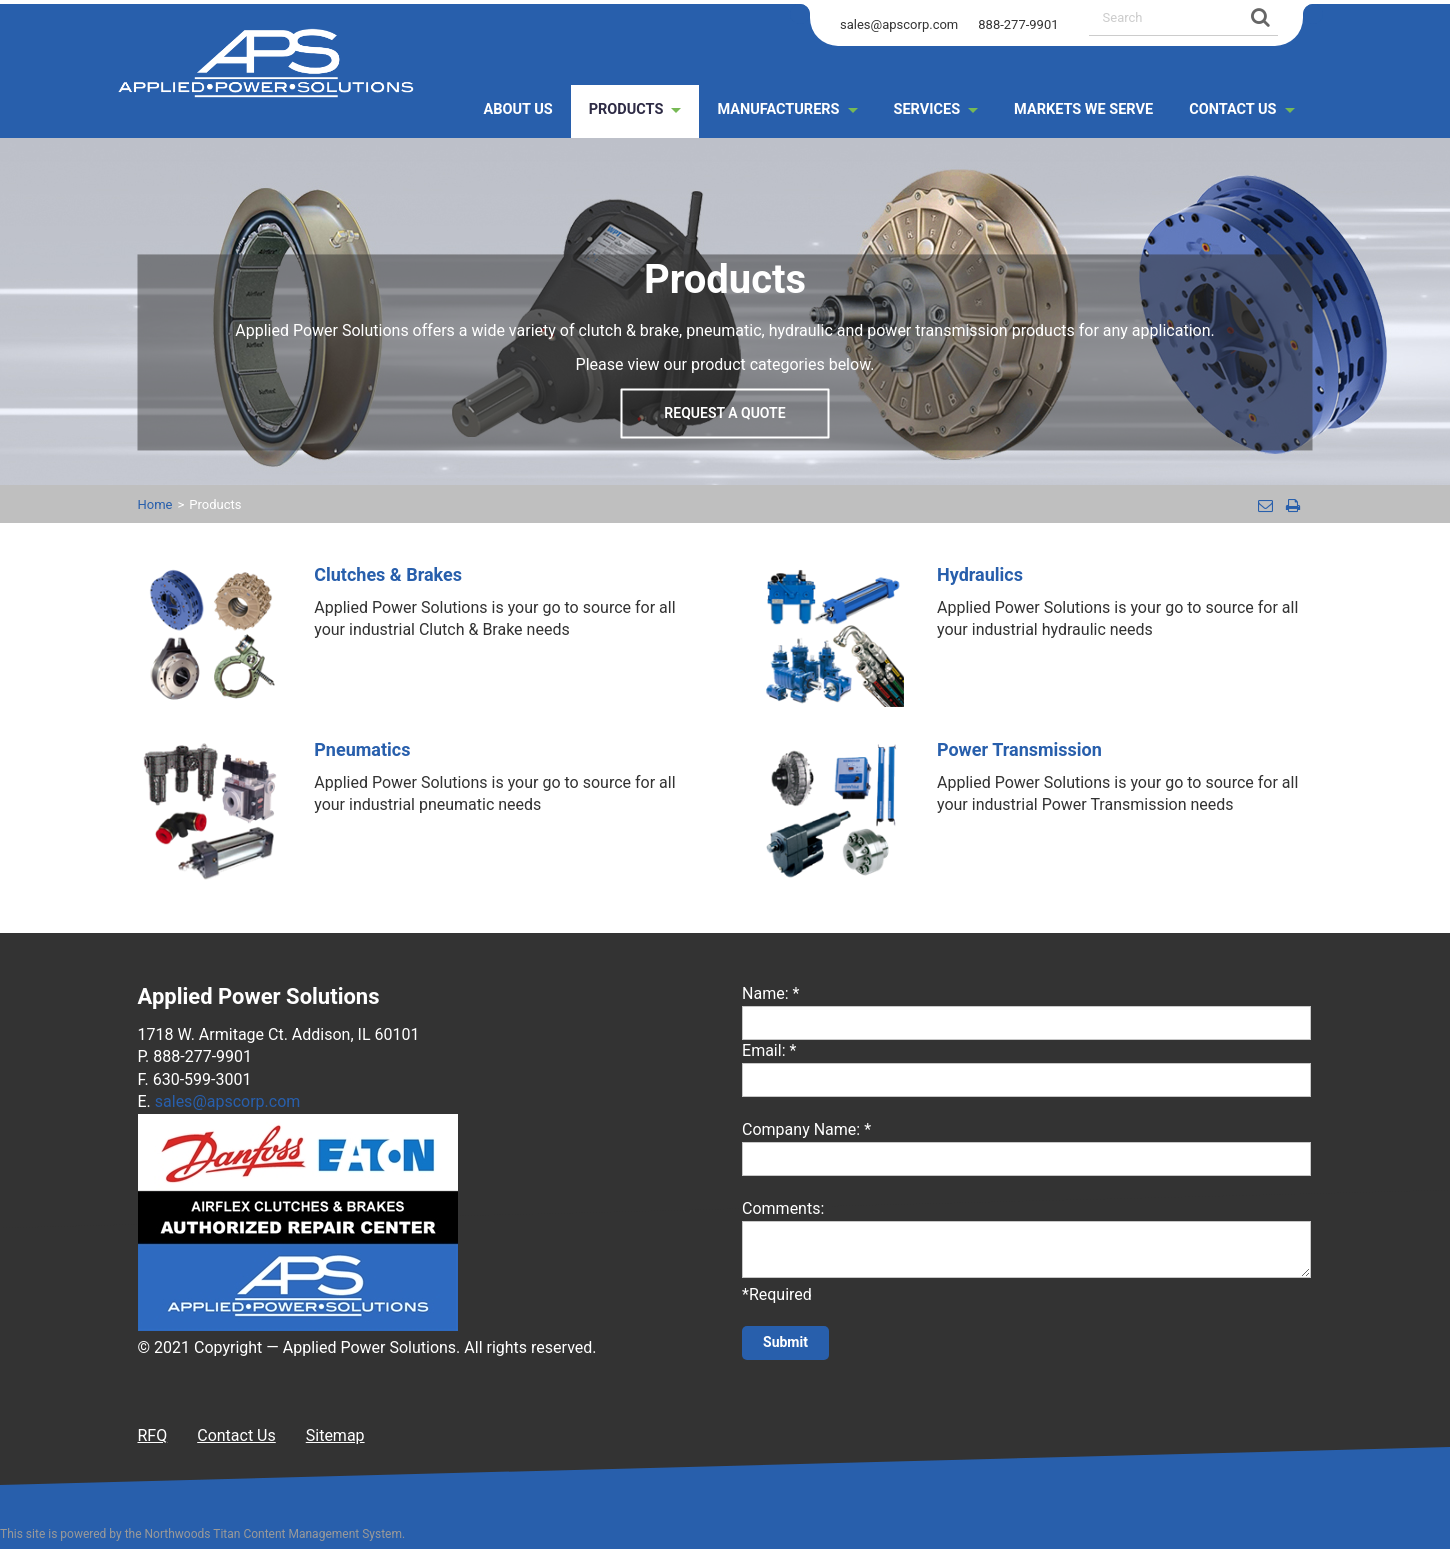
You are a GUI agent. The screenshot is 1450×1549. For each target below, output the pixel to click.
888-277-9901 (1018, 24)
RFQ (153, 1435)
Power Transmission (1019, 749)
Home (155, 504)
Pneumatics (362, 749)
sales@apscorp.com (899, 24)
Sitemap (335, 1435)
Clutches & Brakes (388, 574)
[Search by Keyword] (1163, 17)
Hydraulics (980, 574)
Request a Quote (724, 414)
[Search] (1258, 17)
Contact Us (236, 1435)
